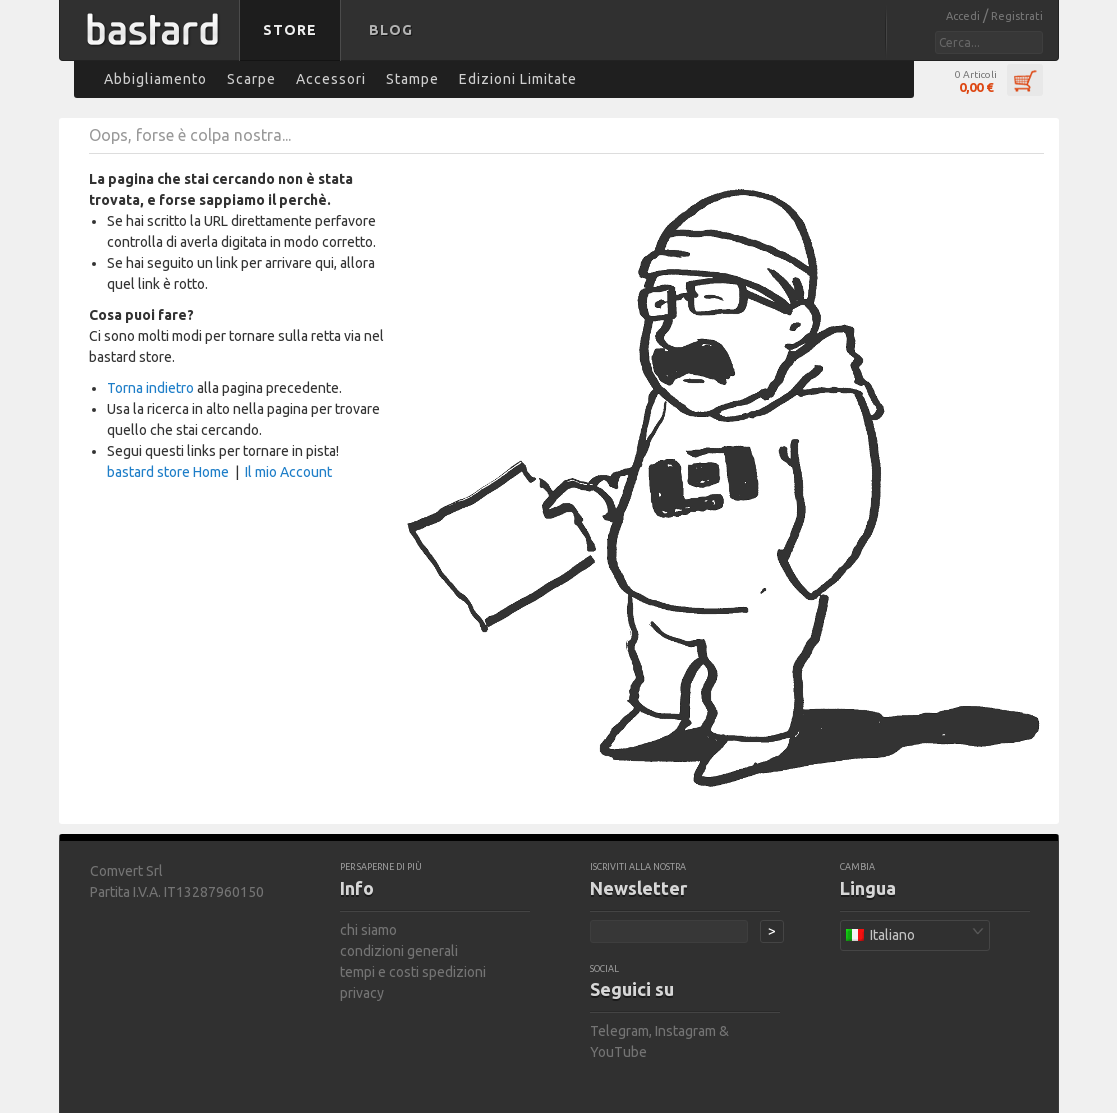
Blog (391, 30)
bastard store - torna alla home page (153, 43)
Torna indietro (150, 388)
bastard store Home (168, 472)
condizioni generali (399, 951)
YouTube (618, 1052)
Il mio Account (288, 472)
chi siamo (368, 930)
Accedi (964, 16)
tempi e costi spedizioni (413, 972)
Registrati (1017, 16)
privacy (362, 993)
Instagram (685, 1031)
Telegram (619, 1031)
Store (290, 30)
